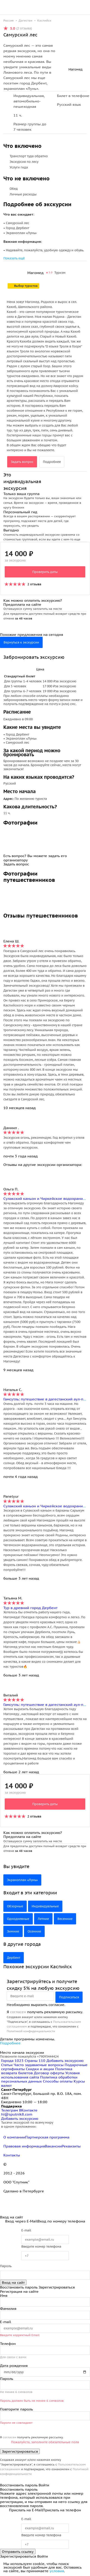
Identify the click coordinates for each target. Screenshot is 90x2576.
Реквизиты (71, 2146)
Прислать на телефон (62, 2510)
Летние (43, 1919)
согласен (18, 2012)
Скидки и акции (40, 2069)
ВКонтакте (28, 2110)
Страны (35, 2060)
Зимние (13, 1931)
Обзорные (15, 1906)
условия (57, 2571)
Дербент (13, 1958)
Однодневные (18, 1919)
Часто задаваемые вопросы (39, 2065)
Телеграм (10, 2110)
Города (13, 2060)
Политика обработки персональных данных (39, 2079)
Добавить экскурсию (64, 2060)
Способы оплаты (57, 2081)
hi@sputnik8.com (16, 2114)
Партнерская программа (47, 2137)
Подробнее (52, 462)
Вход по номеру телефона (61, 2221)
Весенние (64, 1919)
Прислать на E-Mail (26, 2510)
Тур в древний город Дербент (30, 1607)
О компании (14, 2137)
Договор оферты (49, 2073)
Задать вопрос (22, 462)
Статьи (7, 2065)
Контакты (11, 2155)
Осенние (34, 1931)
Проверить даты (45, 572)
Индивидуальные (45, 1906)
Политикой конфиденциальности (31, 2031)
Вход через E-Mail (21, 2221)
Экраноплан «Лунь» (22, 1880)
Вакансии (53, 2146)
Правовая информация (24, 2146)
